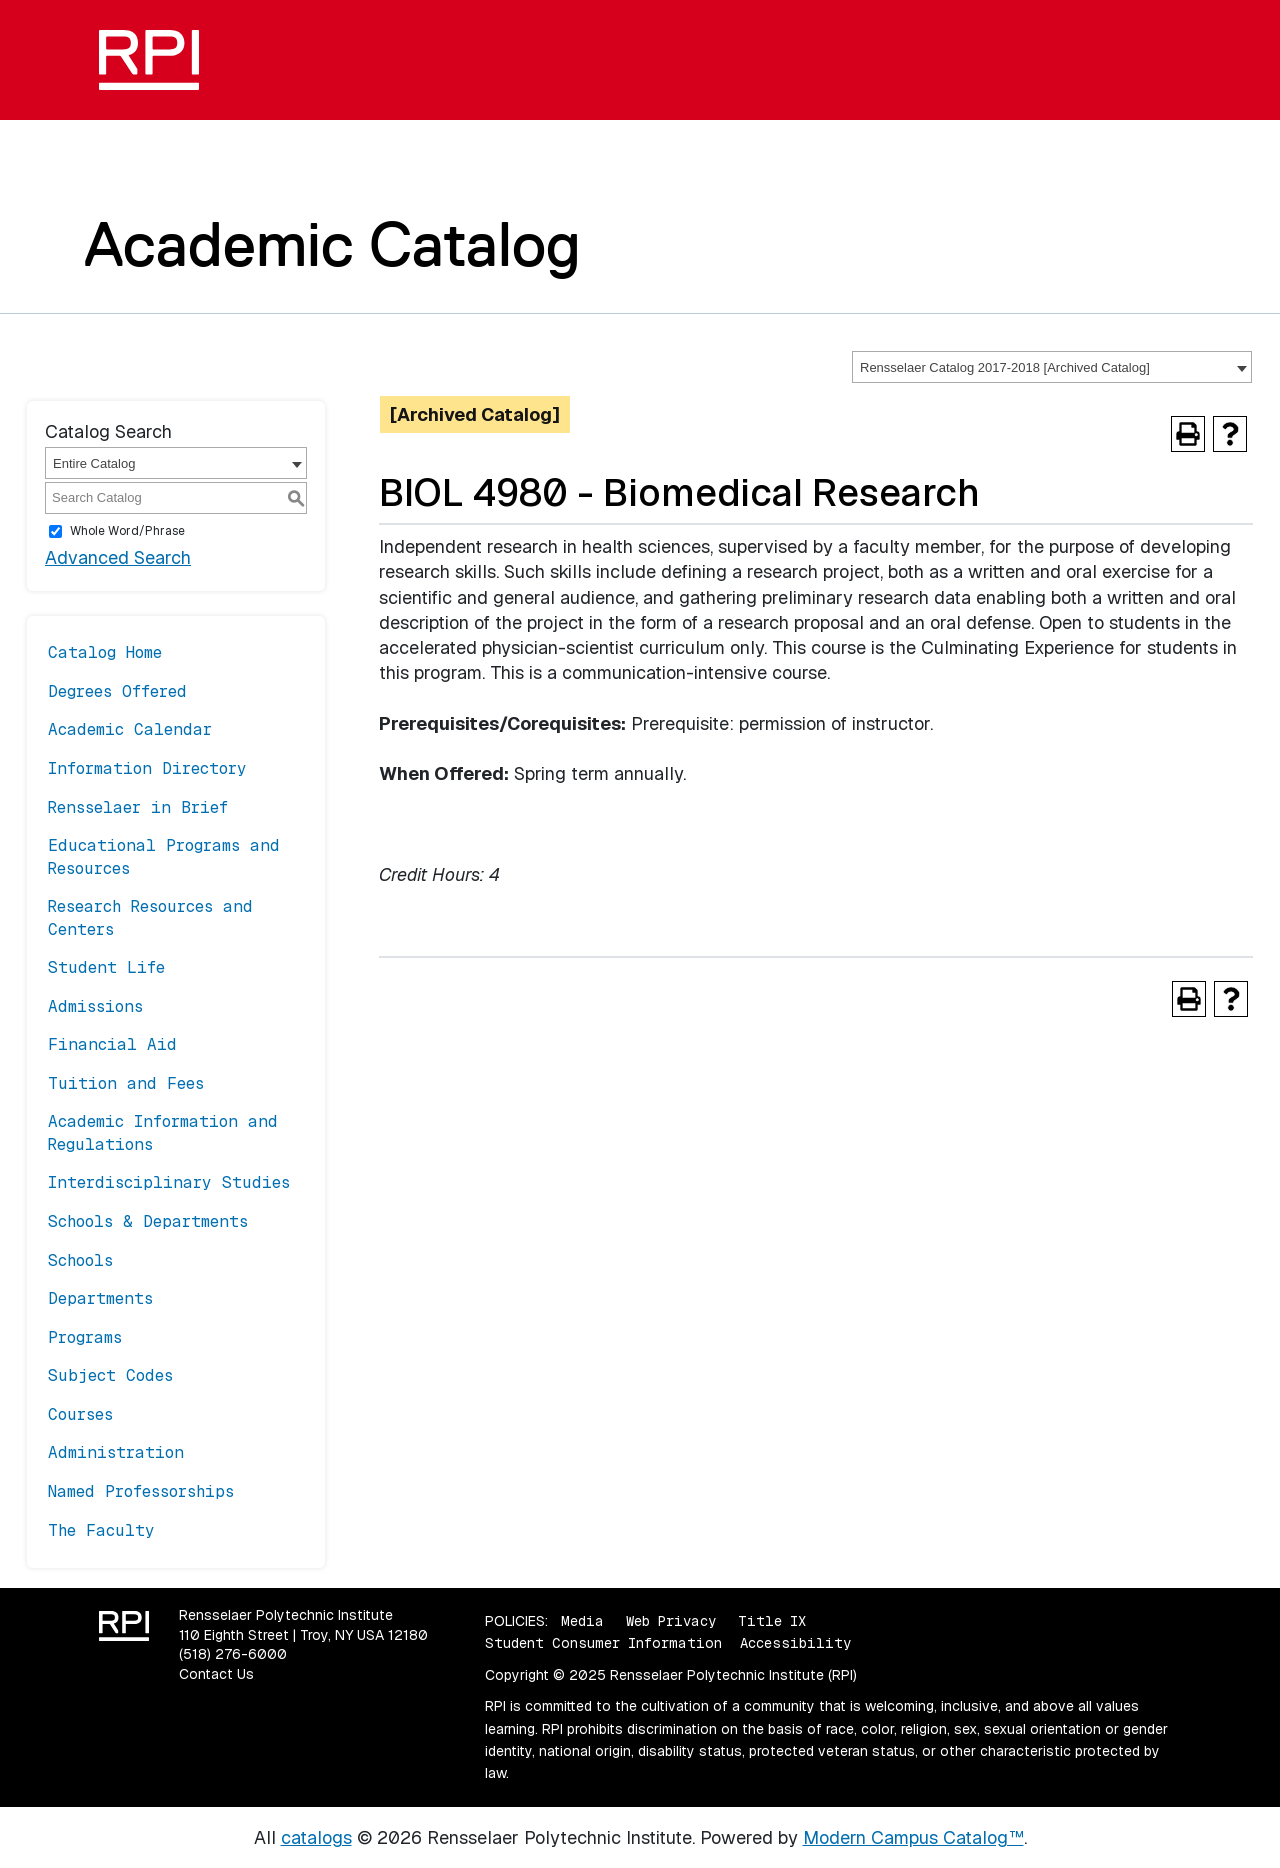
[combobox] (1052, 367)
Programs (85, 1337)
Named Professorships (141, 1491)
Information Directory (147, 768)
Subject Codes (110, 1375)
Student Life (106, 967)
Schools (80, 1260)
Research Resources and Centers (150, 917)
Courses (80, 1414)
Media (582, 1621)
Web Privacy (671, 1621)
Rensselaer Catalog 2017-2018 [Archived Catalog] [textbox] (1005, 367)
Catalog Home (105, 652)
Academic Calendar (130, 729)
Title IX (772, 1621)
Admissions (95, 1006)
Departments (100, 1298)
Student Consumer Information (603, 1643)
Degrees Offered (117, 691)
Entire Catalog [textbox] (94, 463)
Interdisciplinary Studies (169, 1182)
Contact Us (216, 1674)
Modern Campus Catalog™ (913, 1837)
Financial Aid (112, 1044)
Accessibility (795, 1643)
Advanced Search (118, 557)
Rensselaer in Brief (138, 807)
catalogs (316, 1837)
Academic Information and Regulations (163, 1132)
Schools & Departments (148, 1221)
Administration (116, 1452)
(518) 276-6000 (233, 1654)
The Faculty (101, 1530)
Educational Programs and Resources (164, 856)
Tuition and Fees (126, 1083)
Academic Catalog (332, 244)
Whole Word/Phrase (127, 531)
